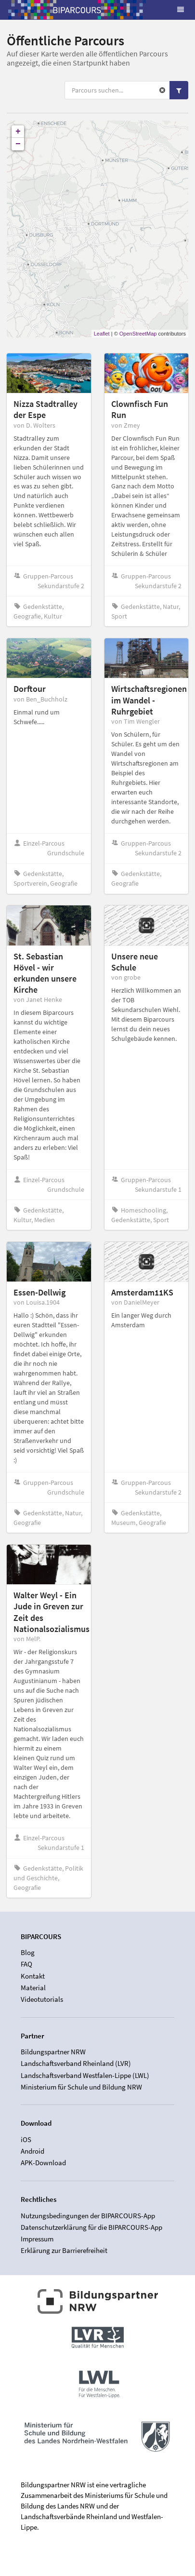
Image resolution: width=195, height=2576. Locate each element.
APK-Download (43, 2162)
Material (33, 1987)
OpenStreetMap (138, 334)
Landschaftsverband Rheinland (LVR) (76, 2063)
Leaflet (102, 334)
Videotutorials (42, 1999)
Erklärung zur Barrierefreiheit (64, 2250)
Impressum (37, 2238)
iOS (26, 2139)
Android (32, 2151)
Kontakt (33, 1976)
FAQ (26, 1964)
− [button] (18, 144)
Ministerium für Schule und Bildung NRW (81, 2086)
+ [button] (18, 131)
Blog (28, 1952)
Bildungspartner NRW (53, 2052)
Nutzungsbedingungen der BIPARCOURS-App (88, 2216)
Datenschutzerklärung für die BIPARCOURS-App (91, 2227)
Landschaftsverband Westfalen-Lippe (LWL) (85, 2075)
